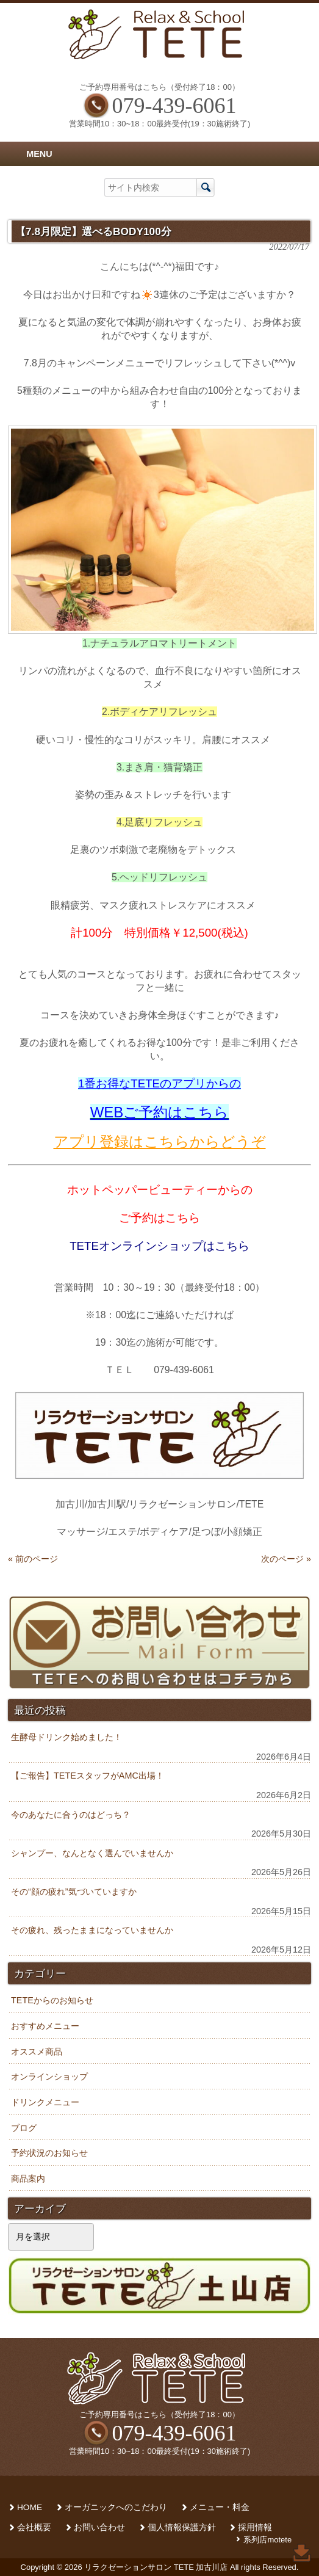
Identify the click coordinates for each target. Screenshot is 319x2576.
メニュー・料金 (219, 2507)
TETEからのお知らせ (52, 2000)
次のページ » (286, 1559)
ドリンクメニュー (45, 2102)
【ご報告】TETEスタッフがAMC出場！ (87, 1775)
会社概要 (34, 2527)
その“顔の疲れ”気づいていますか (74, 1891)
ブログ (24, 2128)
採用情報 (255, 2527)
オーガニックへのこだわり (116, 2507)
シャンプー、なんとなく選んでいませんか (92, 1853)
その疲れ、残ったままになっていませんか (92, 1930)
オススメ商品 (36, 2051)
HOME (29, 2507)
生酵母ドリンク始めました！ (66, 1737)
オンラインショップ (49, 2076)
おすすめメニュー (45, 2026)
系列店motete (267, 2539)
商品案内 (28, 2178)
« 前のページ (33, 1559)
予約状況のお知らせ (49, 2153)
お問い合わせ (99, 2527)
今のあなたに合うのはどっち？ (71, 1815)
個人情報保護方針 (182, 2527)
